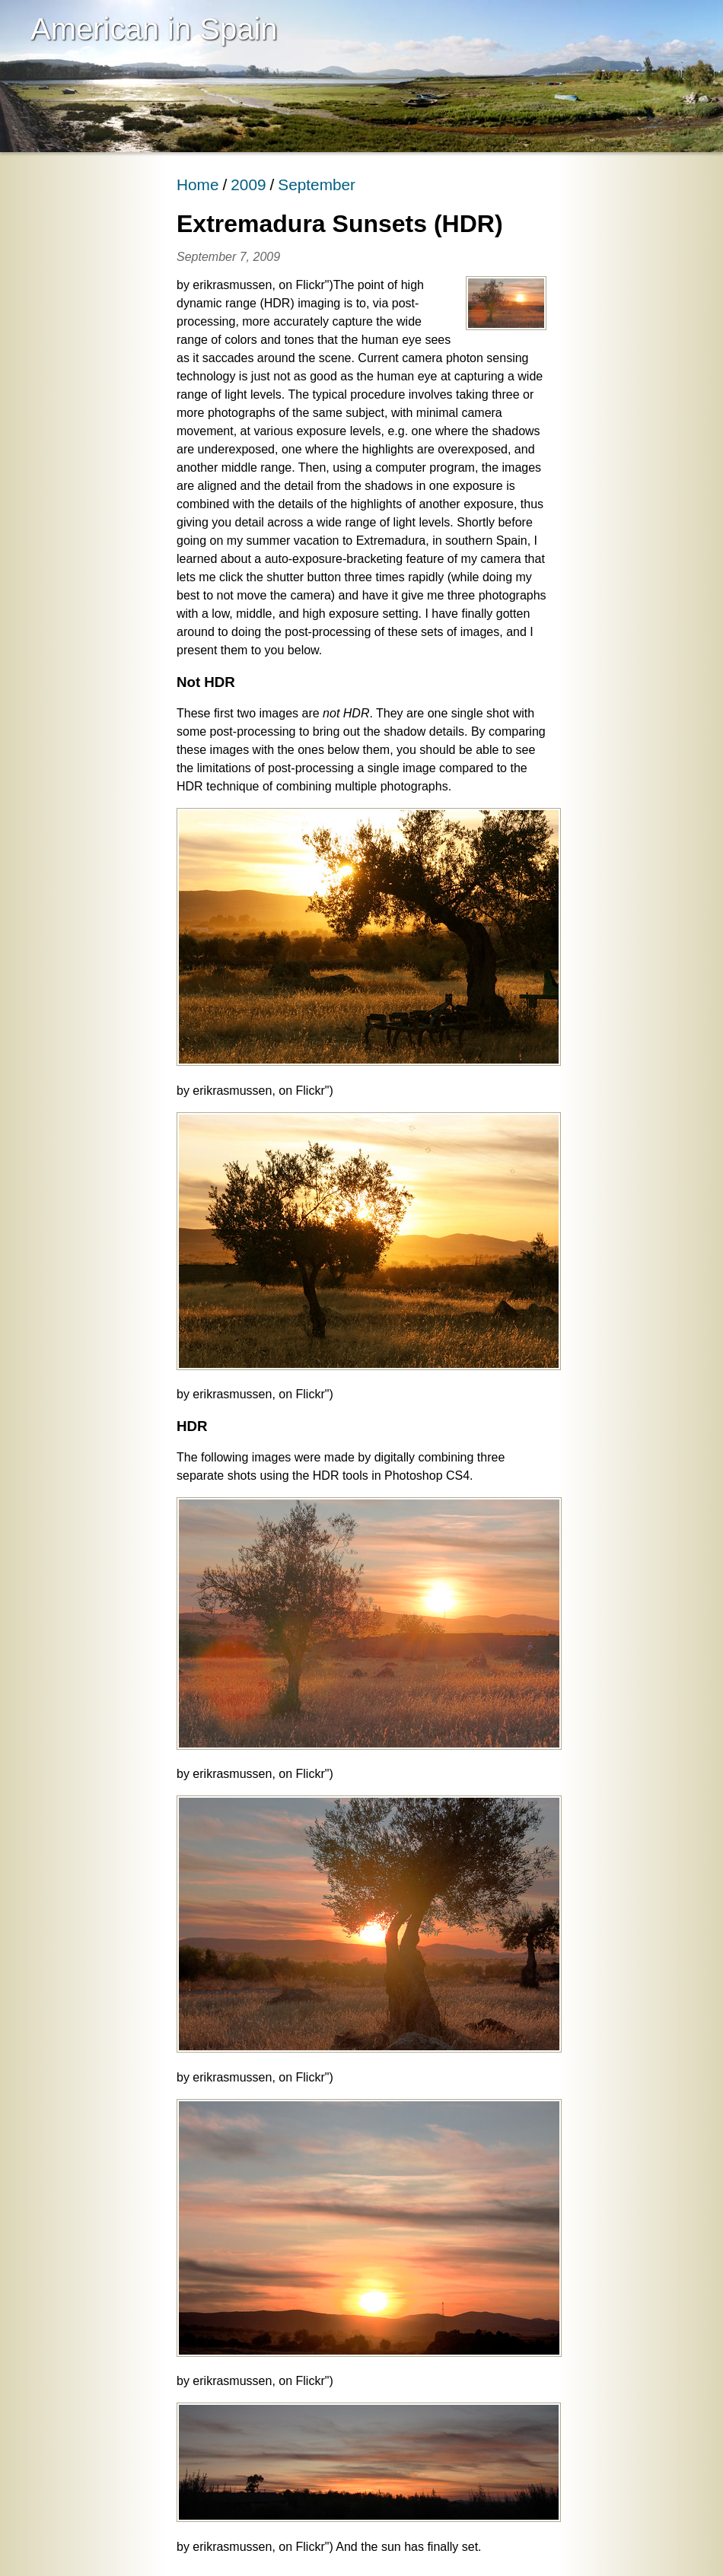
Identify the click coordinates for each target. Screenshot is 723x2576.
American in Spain (154, 29)
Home (197, 184)
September (316, 184)
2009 (248, 184)
